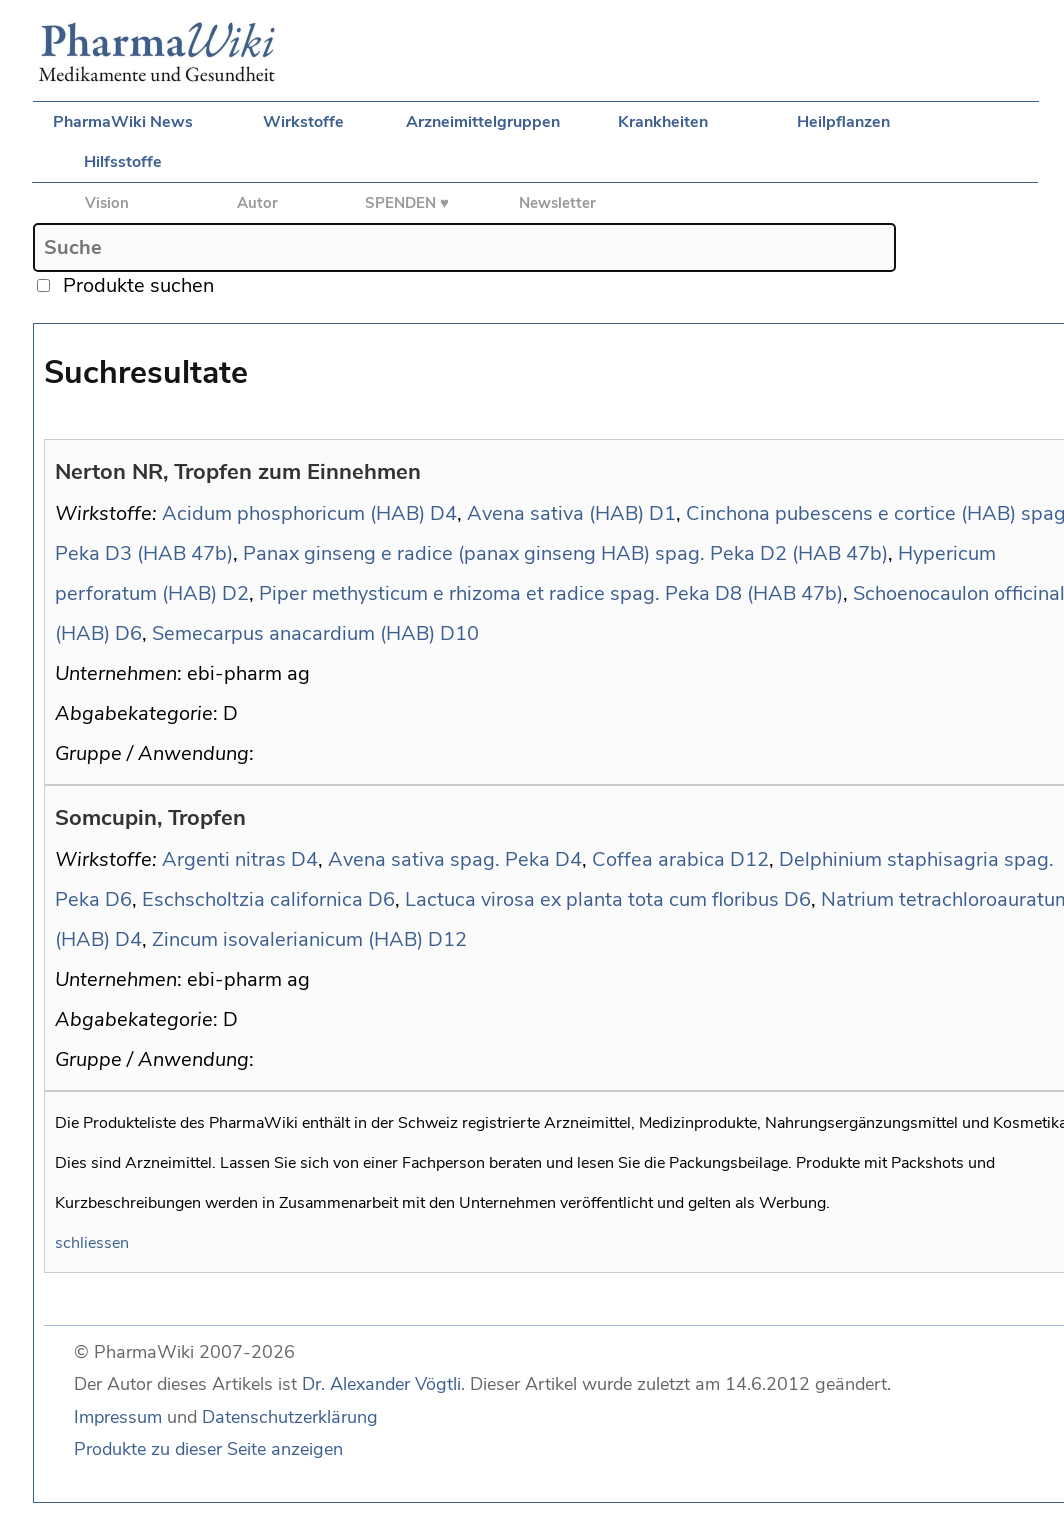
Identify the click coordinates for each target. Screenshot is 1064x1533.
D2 (235, 593)
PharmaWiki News (123, 122)
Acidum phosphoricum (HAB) (293, 513)
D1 (662, 513)
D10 (459, 633)
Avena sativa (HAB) (555, 513)
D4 (443, 513)
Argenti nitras (224, 859)
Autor (257, 203)
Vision (107, 203)
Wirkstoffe (303, 122)
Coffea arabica (658, 859)
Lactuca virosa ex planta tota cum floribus (592, 899)
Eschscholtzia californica (252, 899)
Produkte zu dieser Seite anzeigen (208, 1449)
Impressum (118, 1417)
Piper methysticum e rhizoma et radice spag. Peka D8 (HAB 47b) (551, 593)
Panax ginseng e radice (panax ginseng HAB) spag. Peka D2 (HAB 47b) (565, 553)
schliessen (92, 1243)
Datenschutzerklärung (290, 1417)
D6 (128, 633)
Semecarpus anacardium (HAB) (293, 633)
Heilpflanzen (843, 122)
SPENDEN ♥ (407, 203)
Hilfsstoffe (123, 162)
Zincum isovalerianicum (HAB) (287, 939)
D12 (749, 859)
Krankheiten (663, 122)
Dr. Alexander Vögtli (381, 1384)
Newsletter (557, 203)
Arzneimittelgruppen (483, 122)
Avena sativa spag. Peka (439, 859)
